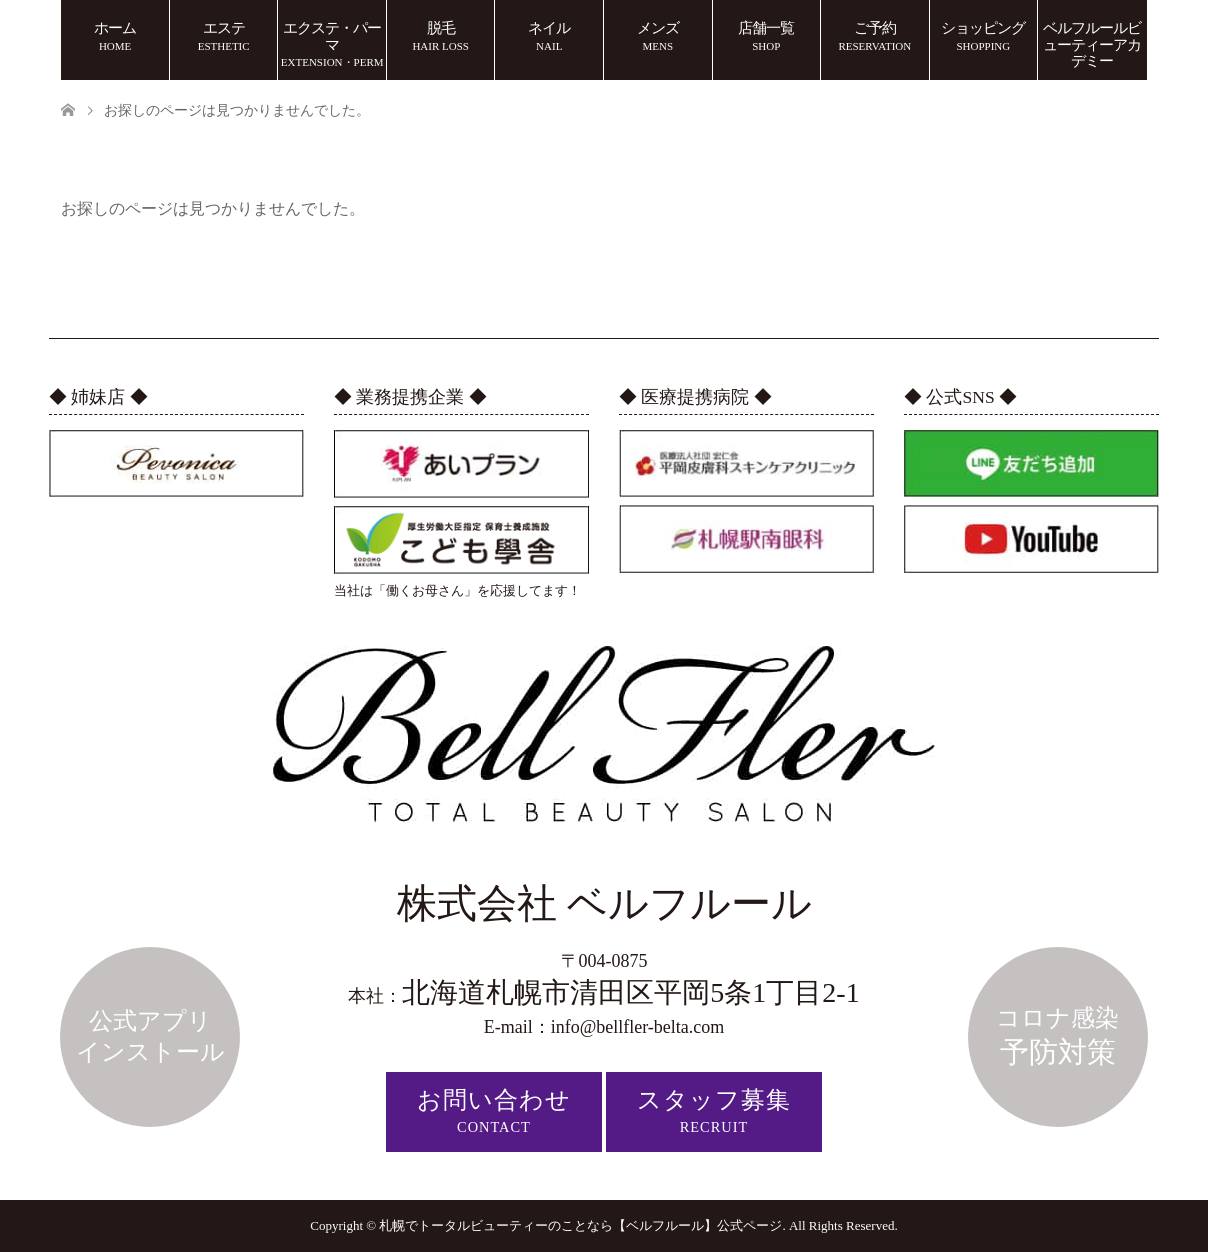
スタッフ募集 (714, 1111)
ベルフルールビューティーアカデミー (1092, 44)
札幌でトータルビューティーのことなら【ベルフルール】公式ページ (580, 1225)
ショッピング (983, 36)
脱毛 (440, 36)
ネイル (549, 36)
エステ (224, 36)
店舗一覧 (766, 36)
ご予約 (874, 36)
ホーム (115, 36)
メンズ (658, 36)
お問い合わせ (494, 1111)
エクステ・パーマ (332, 44)
